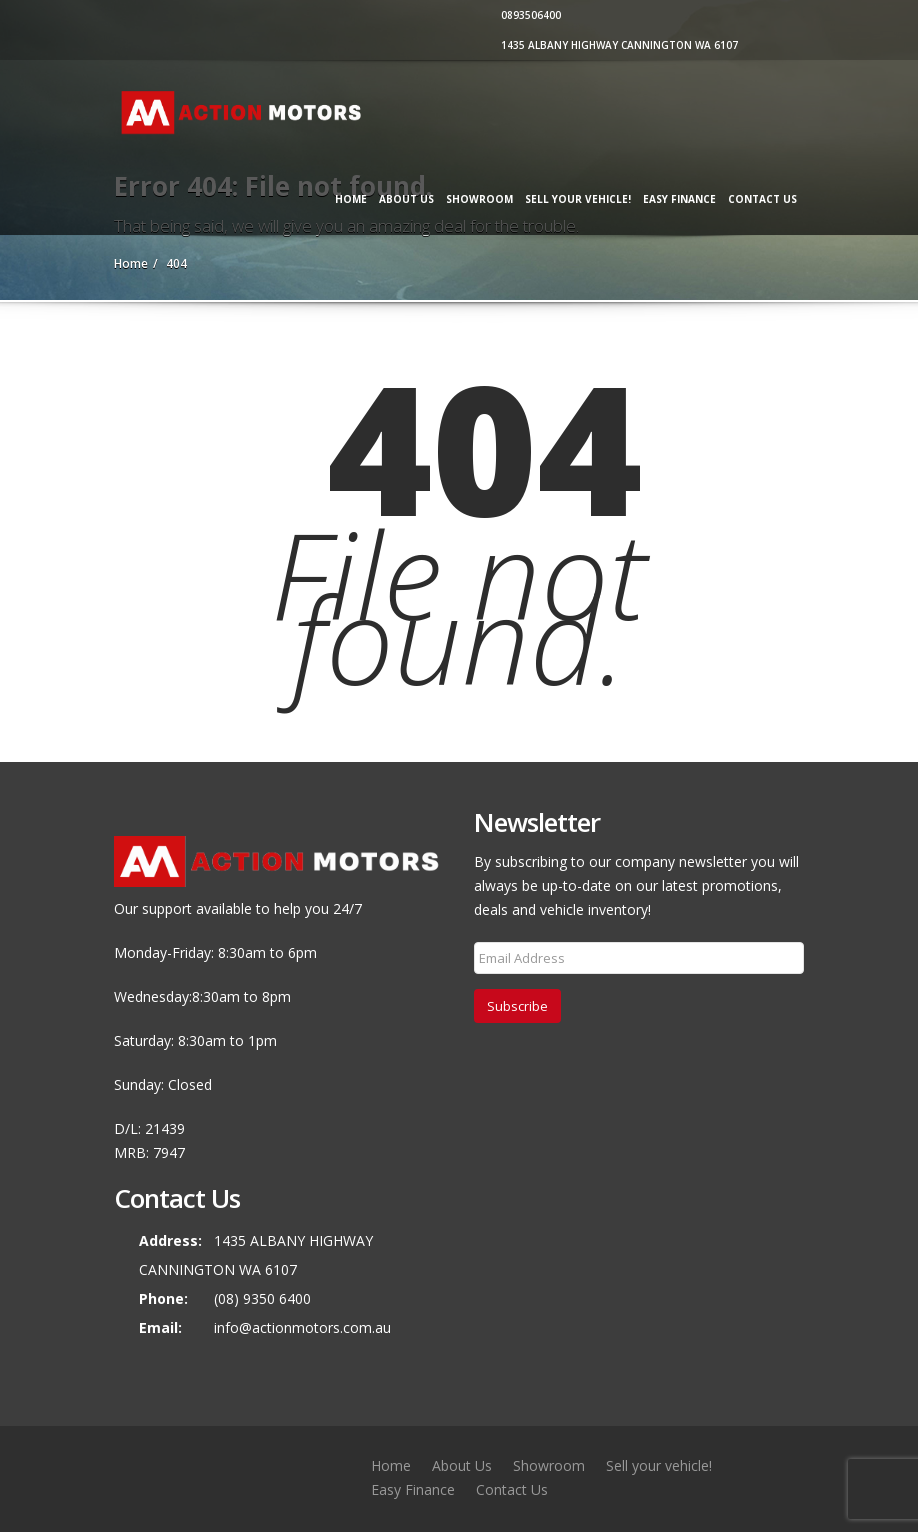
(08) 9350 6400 (262, 1298)
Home (351, 199)
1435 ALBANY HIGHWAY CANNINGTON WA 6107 (617, 45)
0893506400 (528, 15)
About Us (406, 199)
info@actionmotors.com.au (302, 1327)
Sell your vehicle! (578, 199)
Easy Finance (679, 199)
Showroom (479, 199)
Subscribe (517, 1006)
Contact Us (762, 199)
